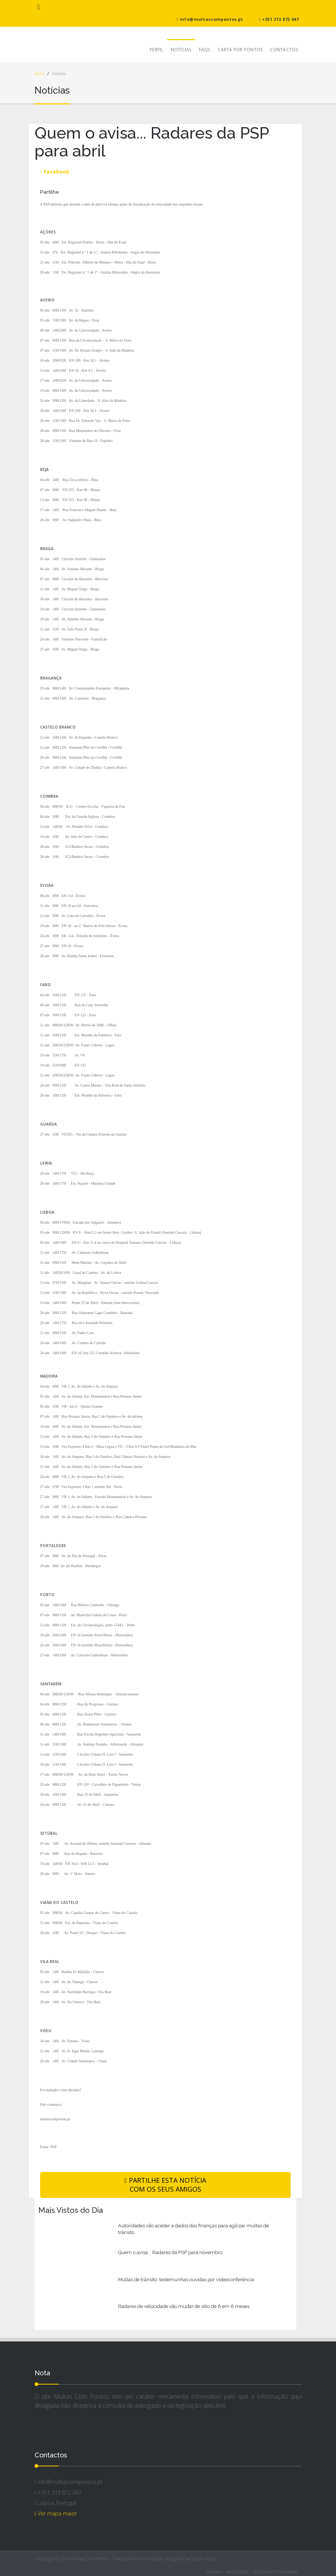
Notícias (181, 49)
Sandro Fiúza (203, 2559)
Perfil (156, 49)
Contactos (284, 49)
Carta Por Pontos (240, 49)
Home (40, 73)
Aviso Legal (237, 2572)
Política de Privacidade (275, 2572)
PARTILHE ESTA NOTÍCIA (165, 2185)
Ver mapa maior (56, 2513)
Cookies (213, 2572)
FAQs (205, 49)
